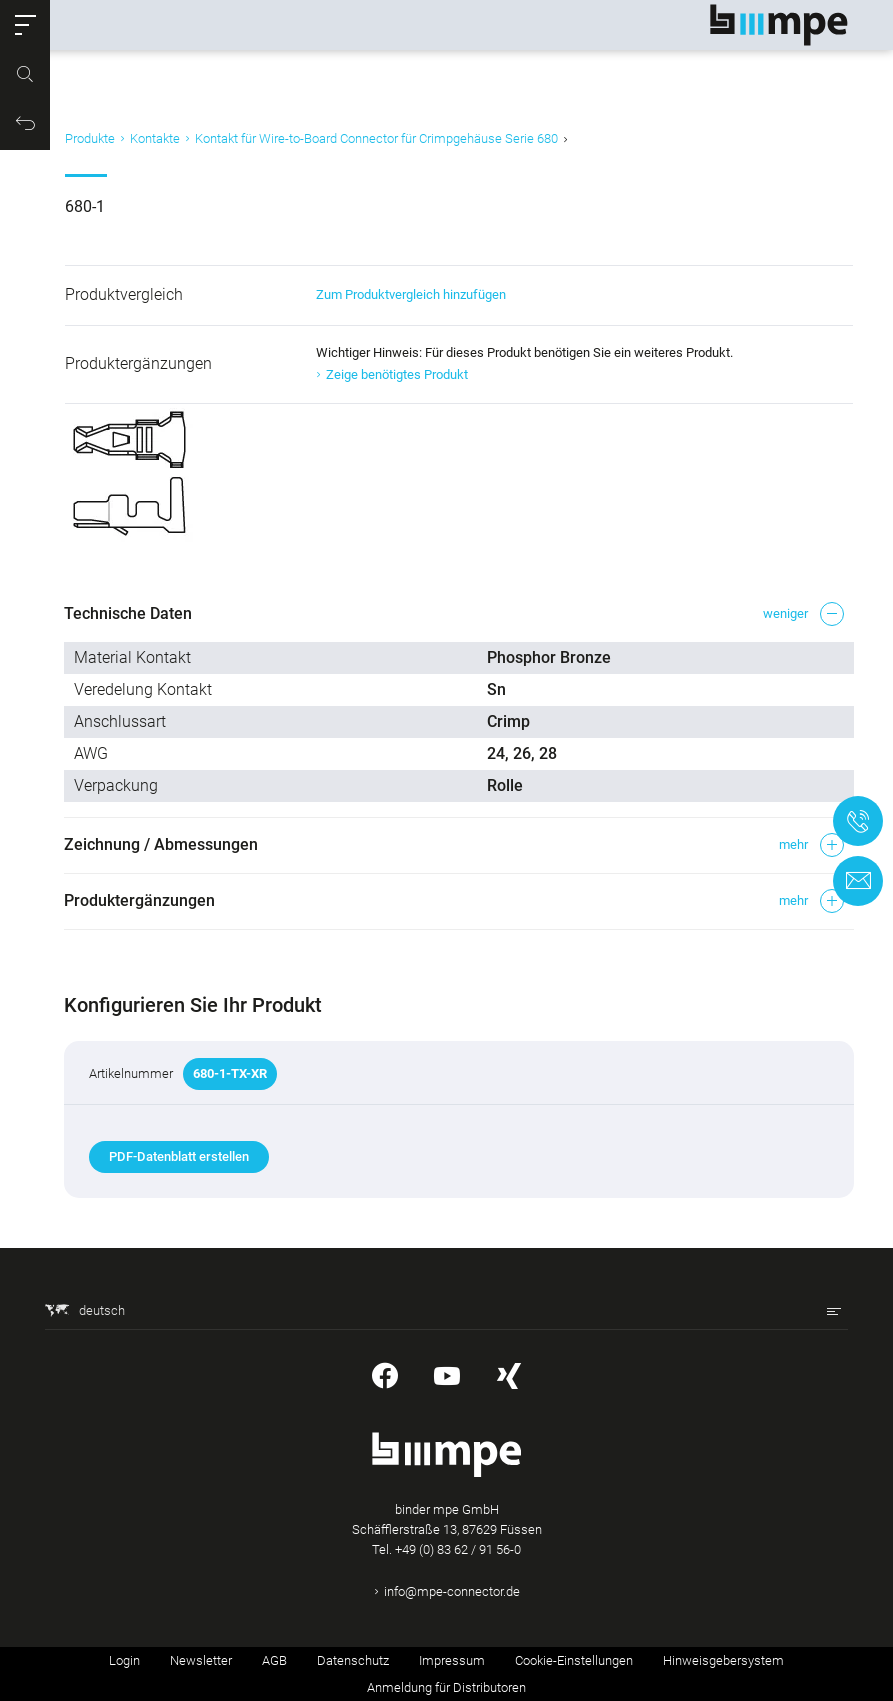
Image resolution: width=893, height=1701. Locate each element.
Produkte (90, 138)
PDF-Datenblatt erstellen (180, 1156)
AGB (274, 1660)
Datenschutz (353, 1660)
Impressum (452, 1660)
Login (124, 1660)
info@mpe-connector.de (452, 1591)
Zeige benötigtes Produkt (395, 374)
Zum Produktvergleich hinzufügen (409, 294)
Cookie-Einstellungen (574, 1660)
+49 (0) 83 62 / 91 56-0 (458, 1549)
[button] (25, 25)
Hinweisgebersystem (723, 1660)
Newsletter (201, 1660)
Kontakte (155, 138)
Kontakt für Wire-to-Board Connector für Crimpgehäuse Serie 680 (376, 138)
